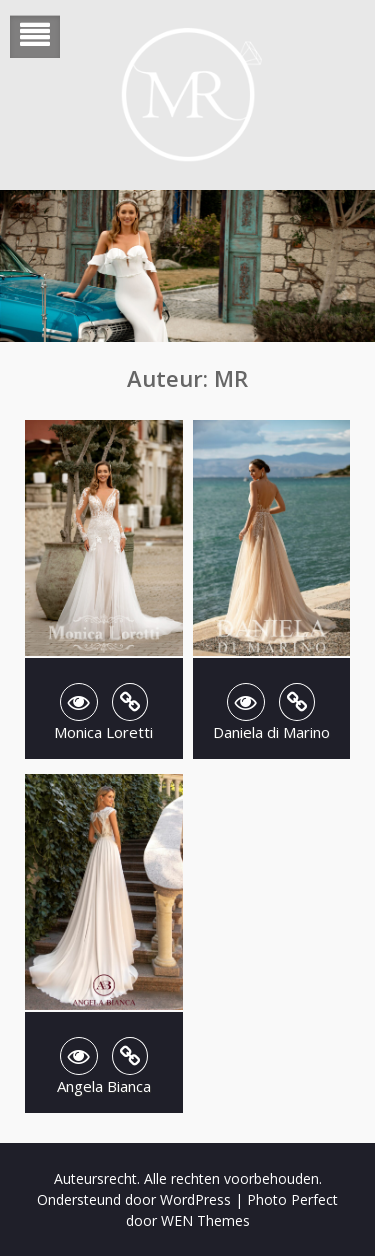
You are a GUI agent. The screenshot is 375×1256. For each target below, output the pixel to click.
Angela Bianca (104, 1086)
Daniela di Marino (271, 732)
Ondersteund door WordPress (134, 1199)
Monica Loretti (103, 732)
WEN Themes (205, 1220)
